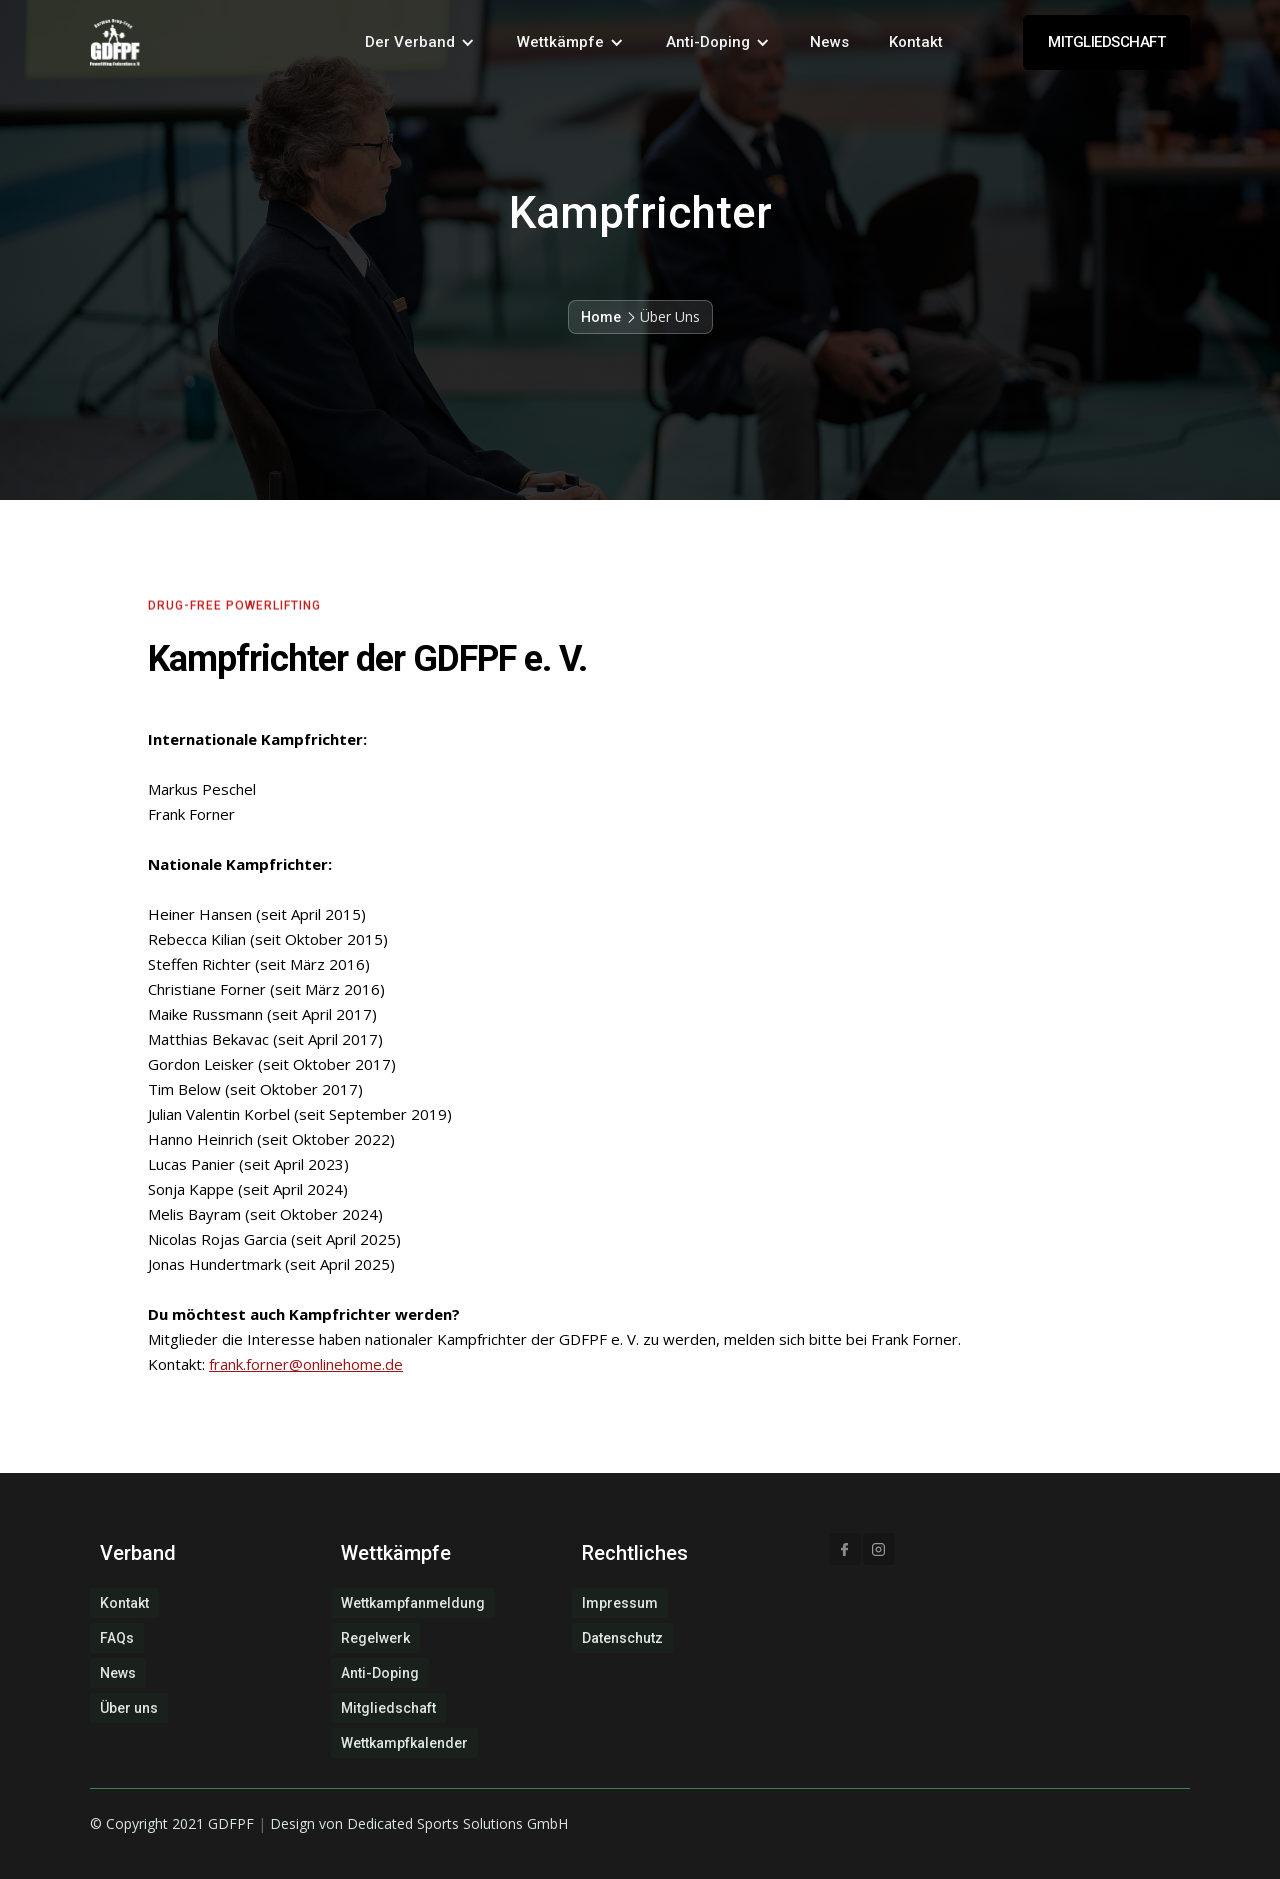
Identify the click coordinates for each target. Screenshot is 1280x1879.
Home (601, 317)
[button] (420, 42)
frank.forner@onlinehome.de (306, 1364)
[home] (115, 42)
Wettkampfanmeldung (413, 1603)
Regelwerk (375, 1638)
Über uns (129, 1708)
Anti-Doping (380, 1673)
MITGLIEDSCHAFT (1106, 42)
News (829, 42)
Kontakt (916, 42)
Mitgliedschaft (388, 1708)
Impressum (620, 1603)
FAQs (117, 1638)
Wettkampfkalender (404, 1743)
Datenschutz (622, 1638)
